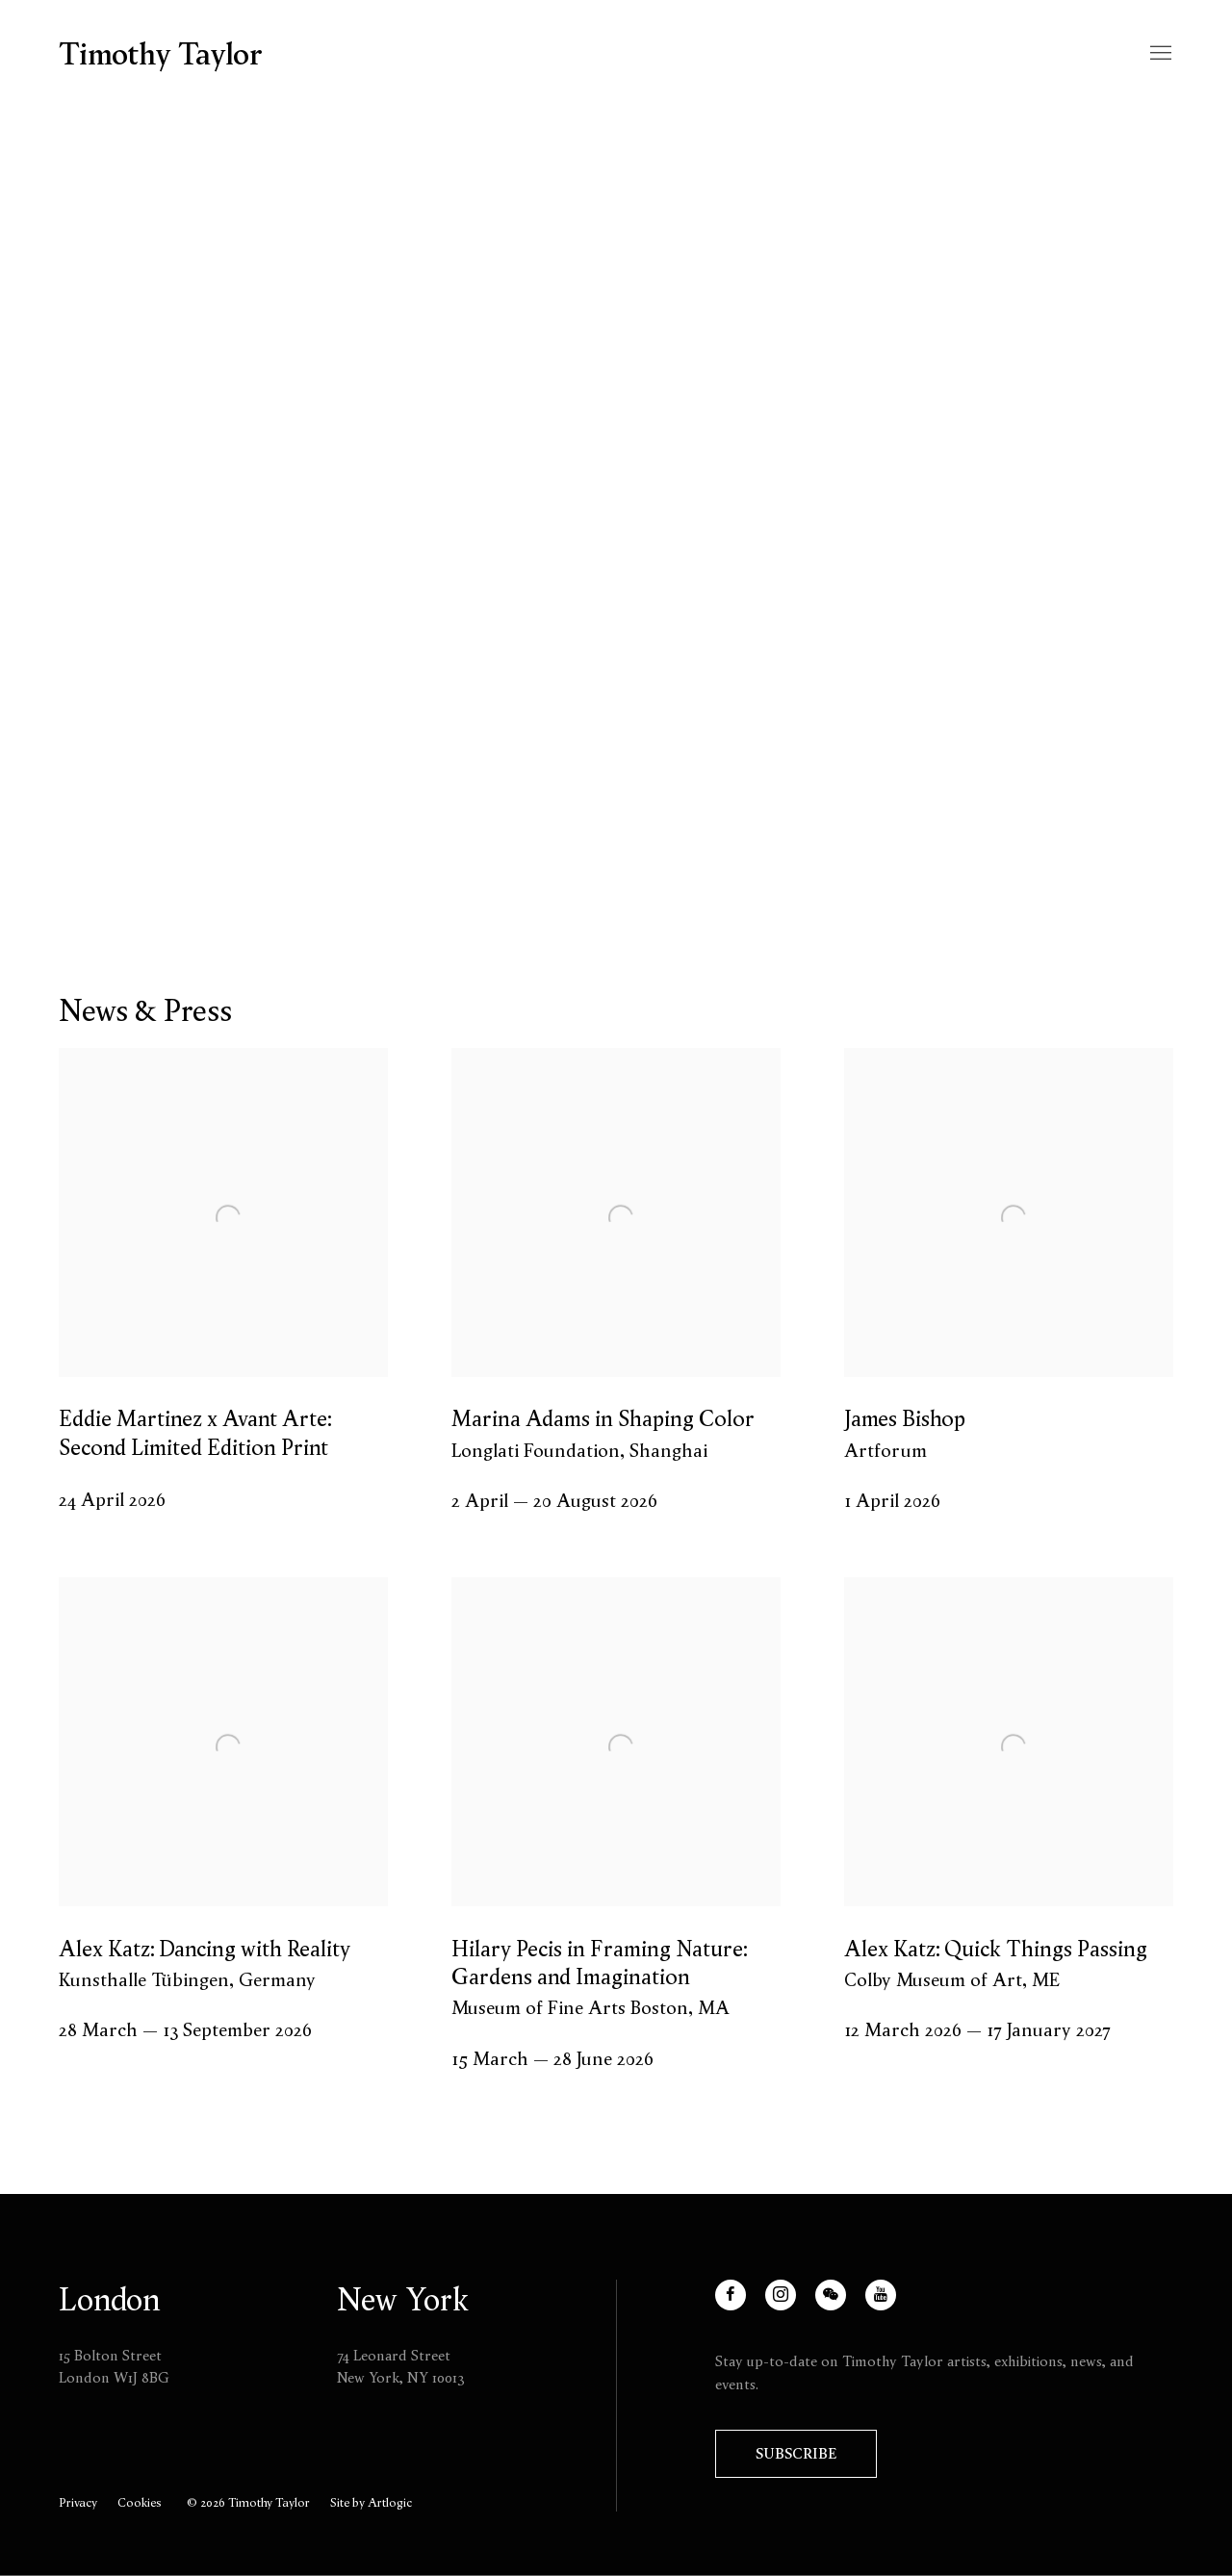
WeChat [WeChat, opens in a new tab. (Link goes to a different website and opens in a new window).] (842, 2305)
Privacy (78, 2502)
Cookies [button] (139, 2502)
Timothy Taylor (161, 54)
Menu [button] (1158, 53)
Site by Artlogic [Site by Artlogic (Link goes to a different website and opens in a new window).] (371, 2502)
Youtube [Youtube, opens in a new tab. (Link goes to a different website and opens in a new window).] (893, 2305)
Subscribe (796, 2453)
